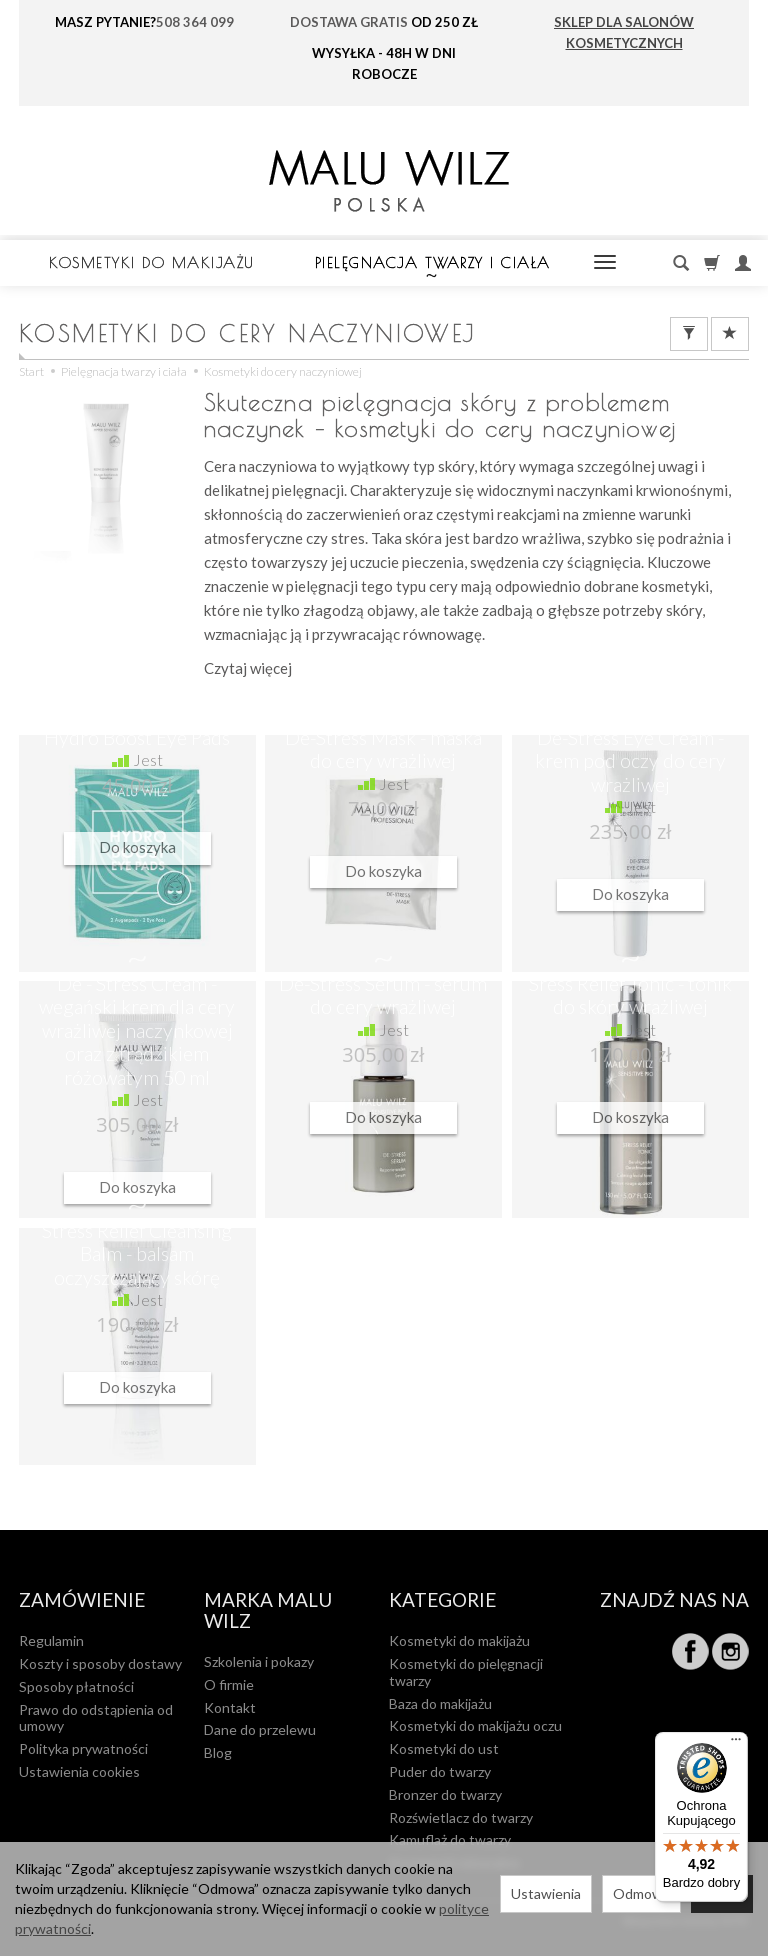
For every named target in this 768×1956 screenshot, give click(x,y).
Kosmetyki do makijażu (152, 262)
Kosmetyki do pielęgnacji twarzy (466, 1672)
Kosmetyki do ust (444, 1748)
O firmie (229, 1684)
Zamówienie (82, 1600)
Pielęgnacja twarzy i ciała (433, 262)
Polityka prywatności (83, 1748)
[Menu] (736, 1744)
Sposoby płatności (76, 1686)
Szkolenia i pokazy (259, 1661)
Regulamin (51, 1640)
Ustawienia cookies (79, 1771)
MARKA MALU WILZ (268, 1611)
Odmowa (641, 1893)
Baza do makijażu (440, 1703)
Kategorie (442, 1600)
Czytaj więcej (248, 668)
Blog (218, 1752)
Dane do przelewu (260, 1729)
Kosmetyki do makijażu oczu (475, 1725)
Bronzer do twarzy (445, 1794)
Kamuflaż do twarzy (450, 1839)
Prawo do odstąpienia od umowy (96, 1718)
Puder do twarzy (440, 1771)
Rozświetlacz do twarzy (461, 1817)
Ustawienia (546, 1893)
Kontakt (230, 1707)
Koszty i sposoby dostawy (100, 1663)
